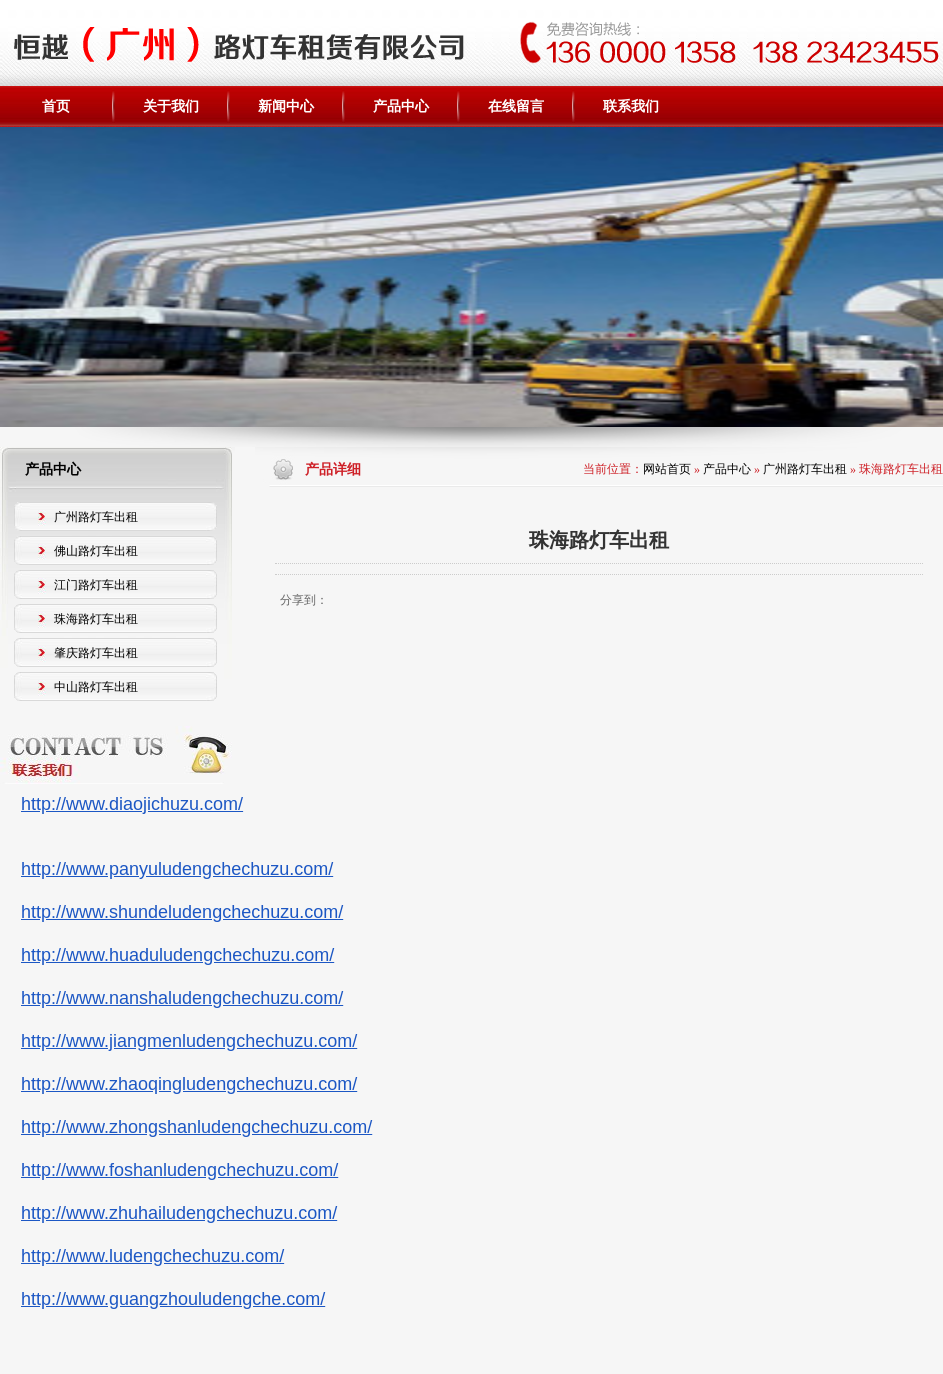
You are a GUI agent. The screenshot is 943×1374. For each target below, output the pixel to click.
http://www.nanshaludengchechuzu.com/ (182, 998)
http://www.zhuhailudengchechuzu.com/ (179, 1213)
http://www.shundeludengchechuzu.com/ (182, 912)
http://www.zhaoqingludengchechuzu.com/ (189, 1084)
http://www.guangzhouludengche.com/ (173, 1299)
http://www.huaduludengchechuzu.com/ (177, 955)
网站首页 (667, 469)
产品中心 (727, 469)
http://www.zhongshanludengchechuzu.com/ (196, 1127)
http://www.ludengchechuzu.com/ (152, 1256)
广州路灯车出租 (805, 469)
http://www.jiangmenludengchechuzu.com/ (189, 1041)
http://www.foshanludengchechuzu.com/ (179, 1170)
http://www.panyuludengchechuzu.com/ (177, 869)
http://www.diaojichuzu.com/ (132, 804)
